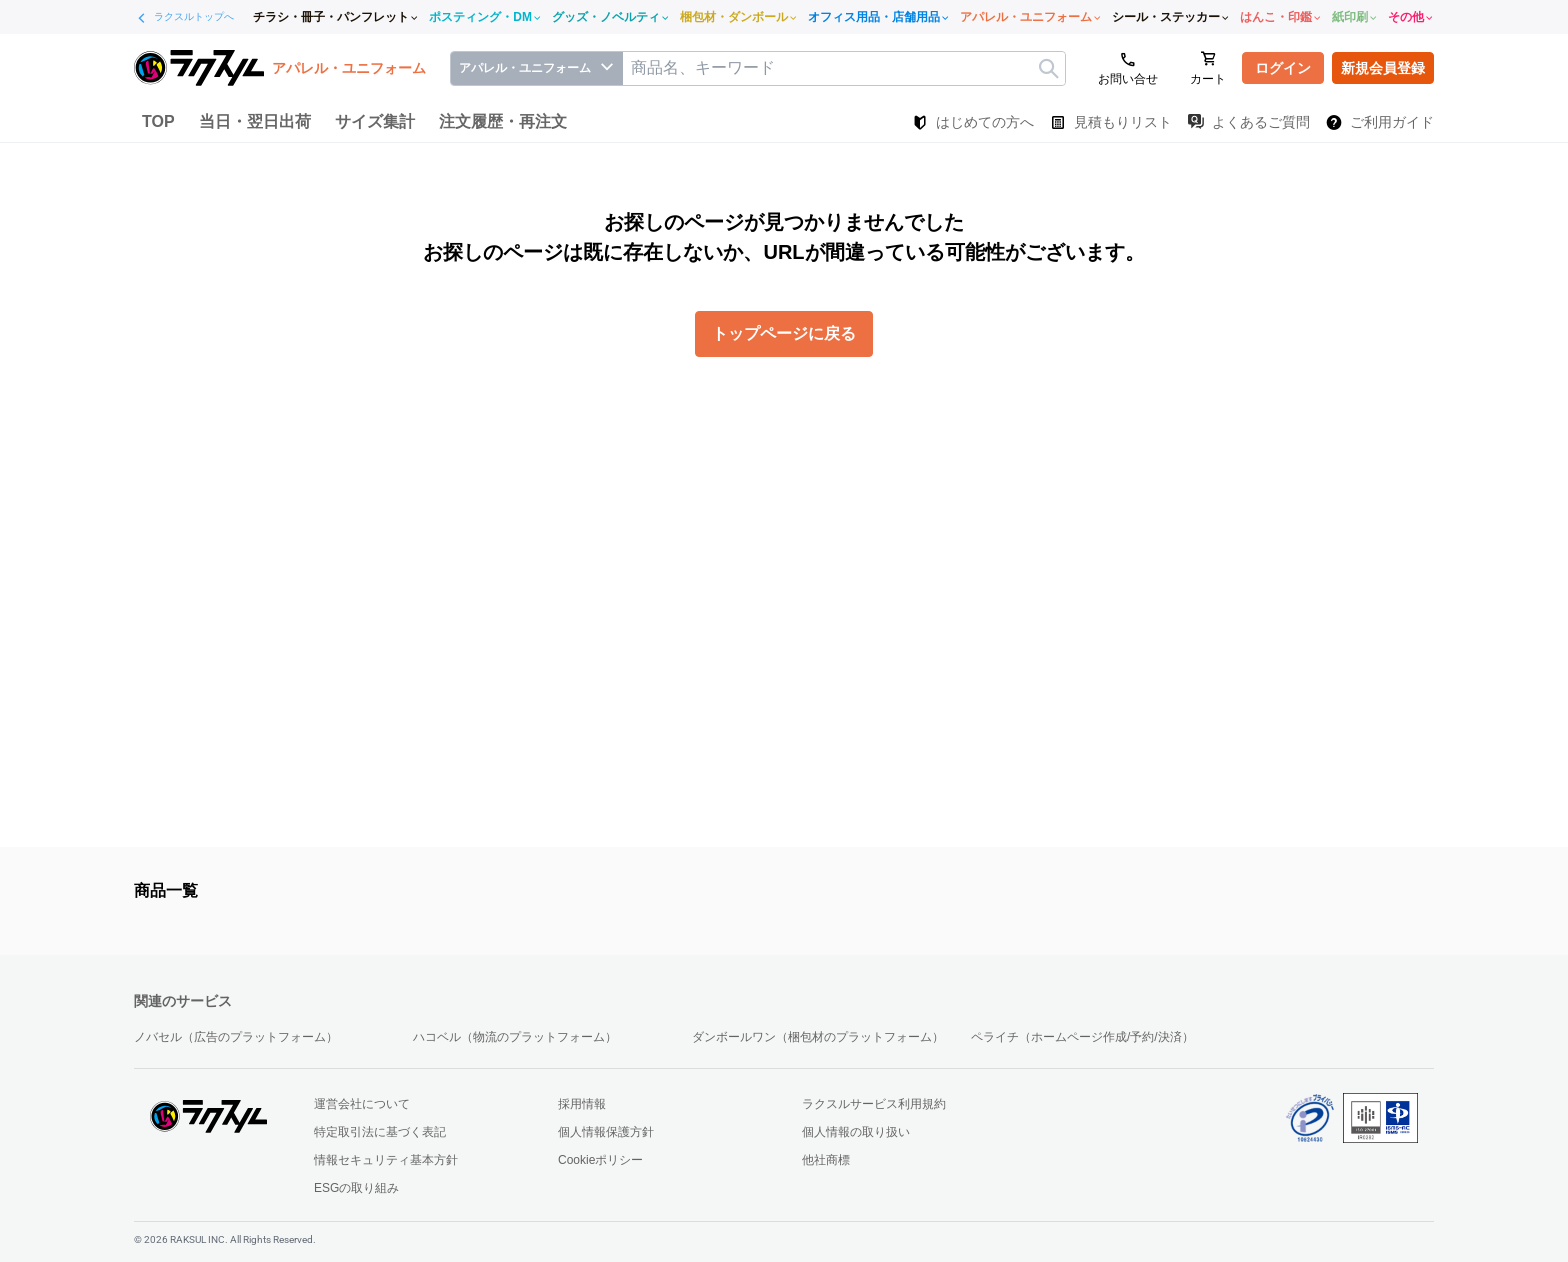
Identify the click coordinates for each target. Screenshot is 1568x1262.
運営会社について (362, 1104)
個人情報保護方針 (606, 1132)
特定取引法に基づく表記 (380, 1132)
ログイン (1283, 68)
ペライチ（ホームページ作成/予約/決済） (1082, 1037)
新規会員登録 (1383, 68)
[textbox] (844, 68)
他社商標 (826, 1160)
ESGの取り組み (356, 1188)
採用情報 (582, 1104)
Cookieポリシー (600, 1160)
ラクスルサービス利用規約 (874, 1104)
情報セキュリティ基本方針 (386, 1160)
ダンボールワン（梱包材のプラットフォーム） (818, 1037)
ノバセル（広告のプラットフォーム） (236, 1037)
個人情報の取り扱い (856, 1132)
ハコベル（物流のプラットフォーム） (515, 1037)
